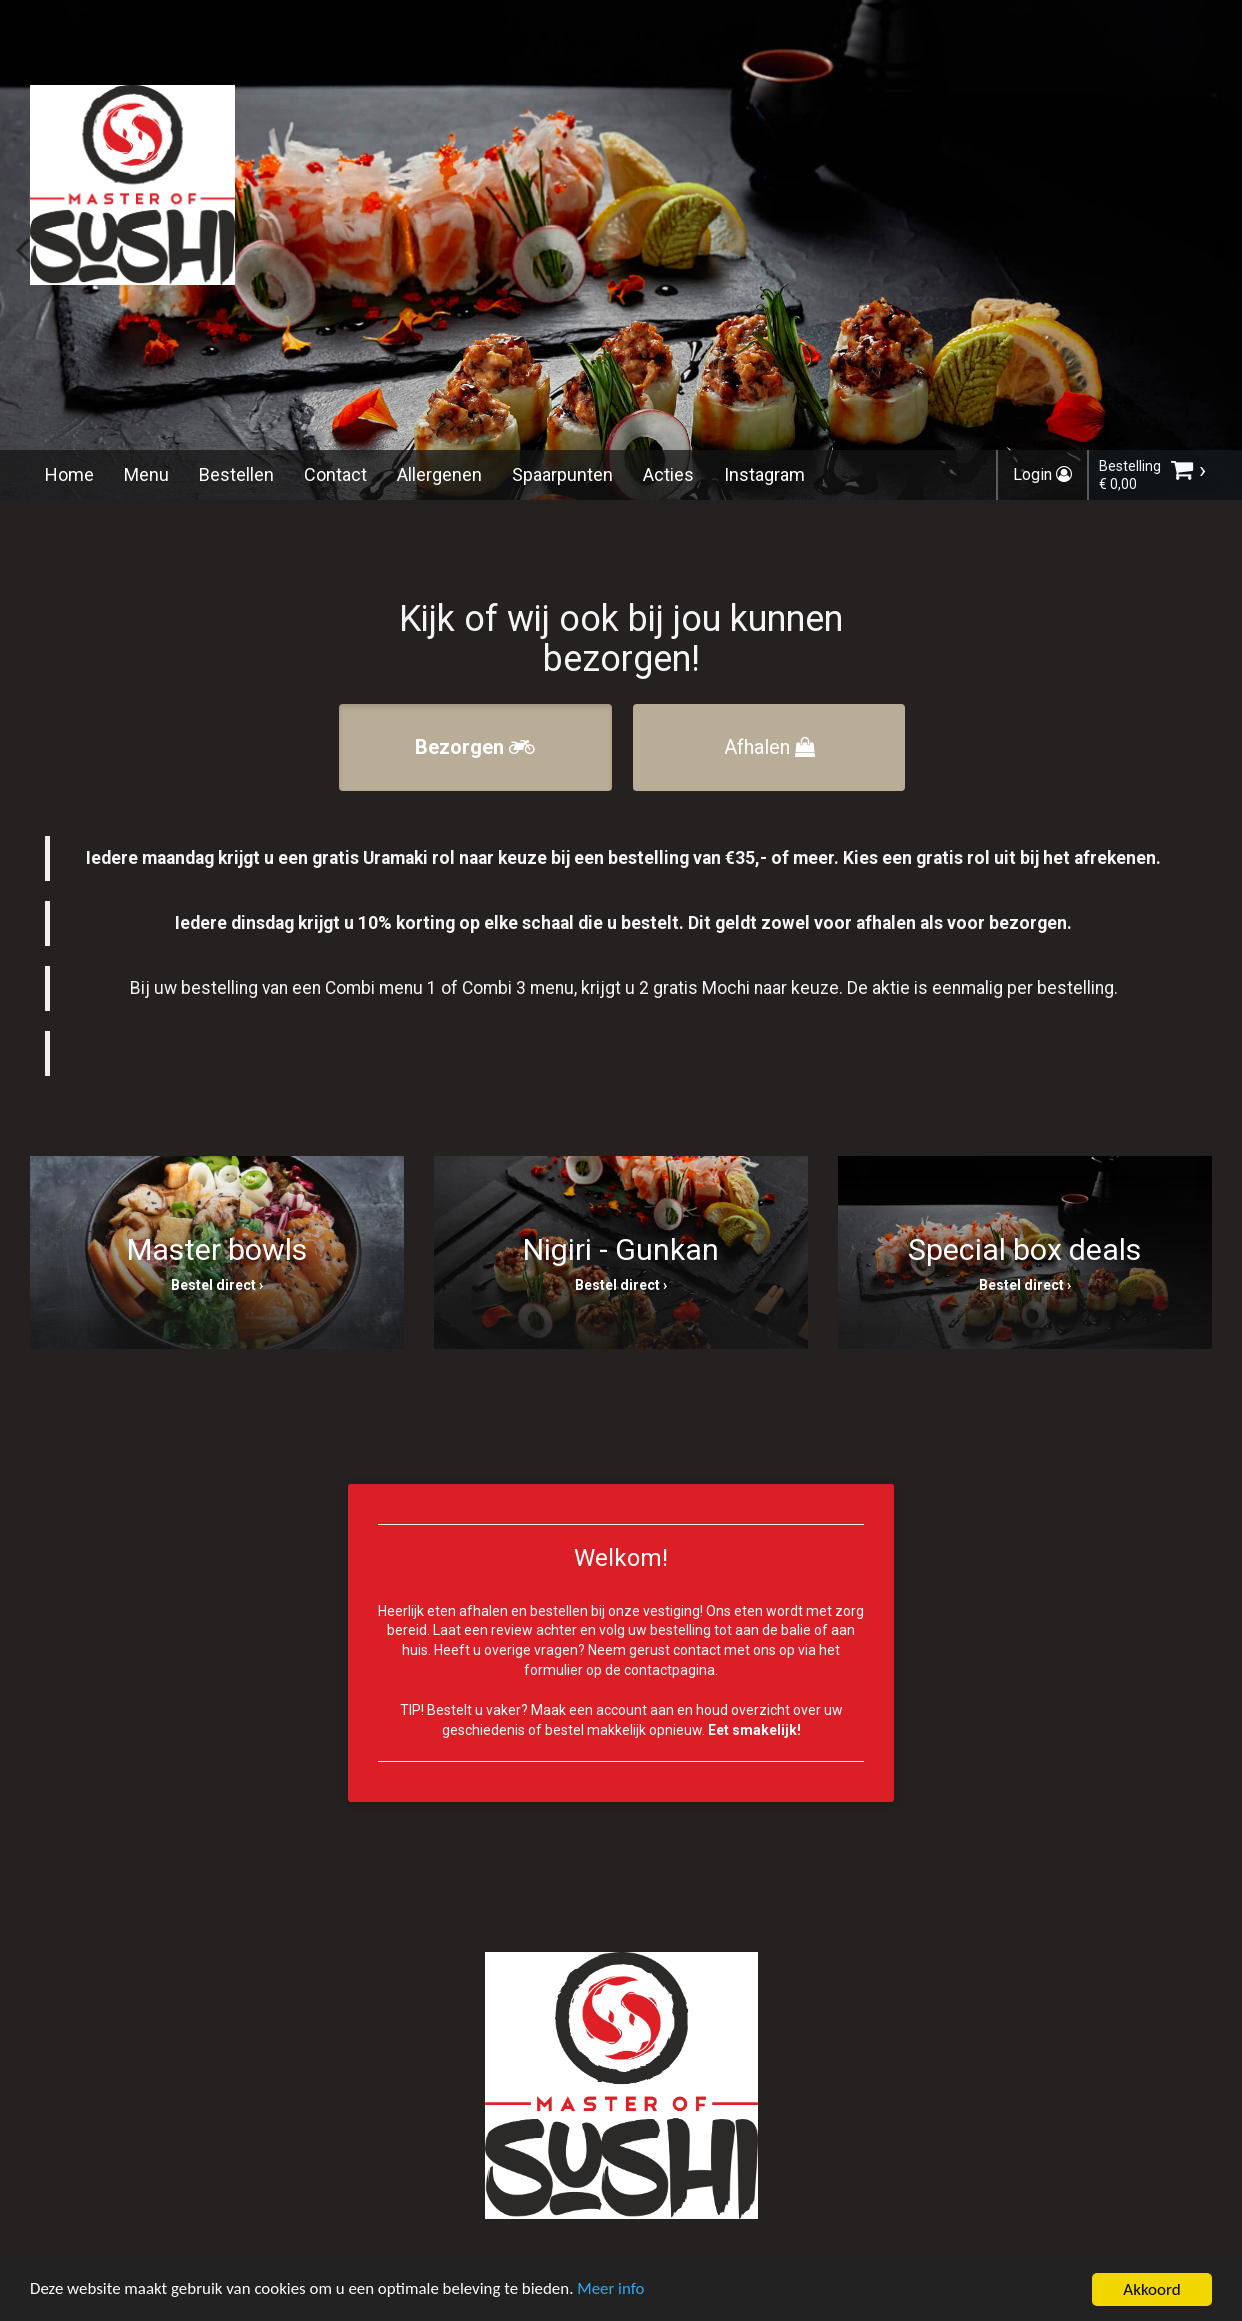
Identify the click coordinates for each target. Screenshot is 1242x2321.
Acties (668, 474)
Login (1042, 474)
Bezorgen (475, 747)
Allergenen (439, 474)
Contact (335, 474)
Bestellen (236, 474)
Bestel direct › (217, 1285)
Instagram (764, 474)
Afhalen (769, 747)
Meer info (615, 2296)
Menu (146, 474)
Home (69, 474)
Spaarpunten (562, 474)
